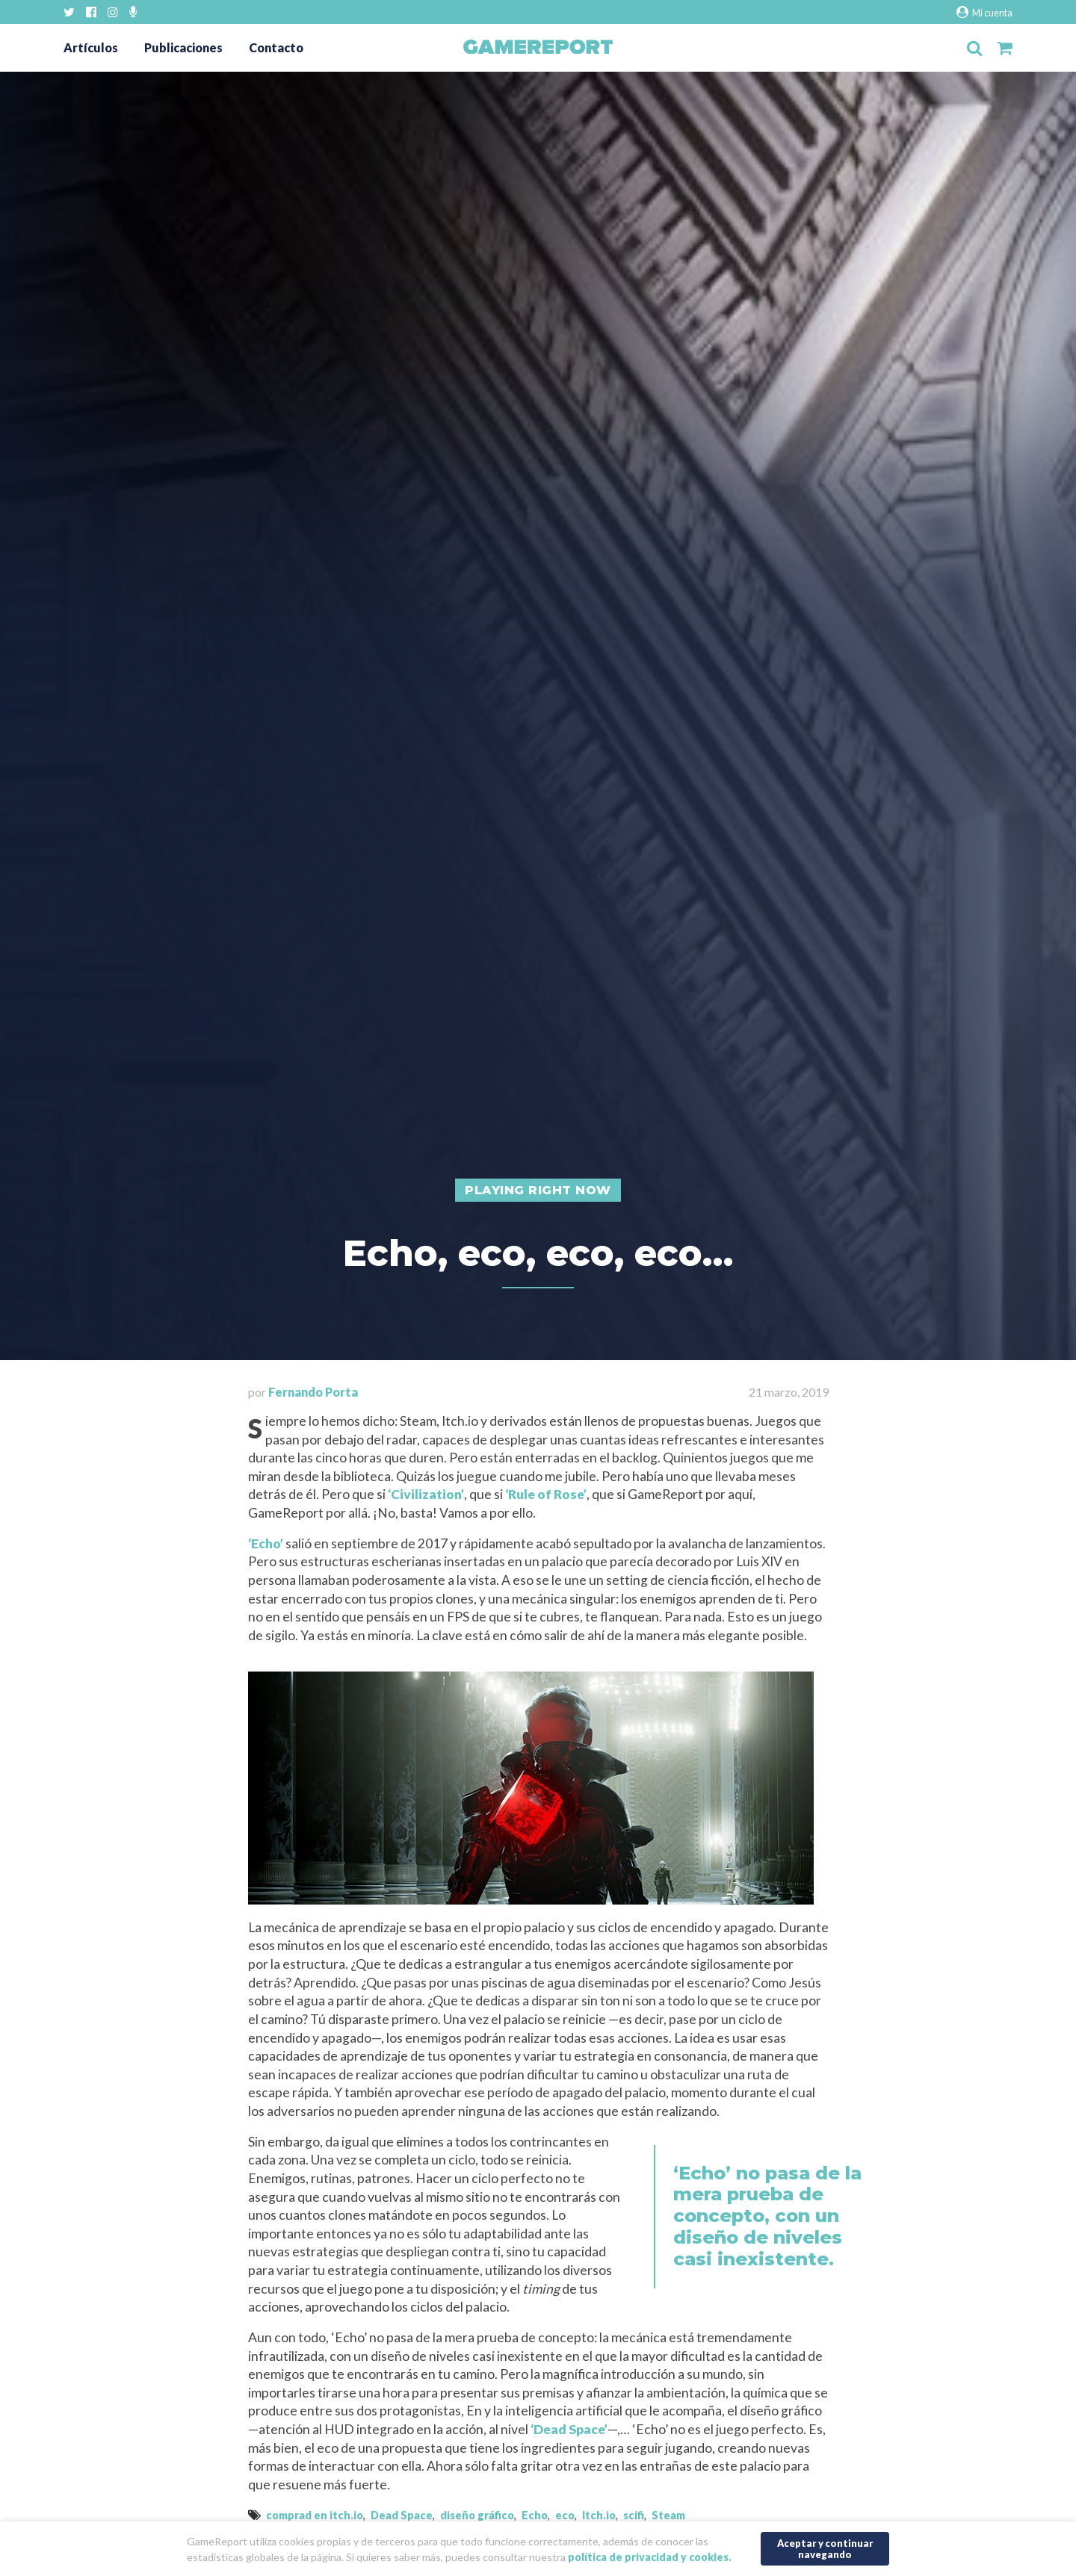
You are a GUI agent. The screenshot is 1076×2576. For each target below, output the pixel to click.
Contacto (276, 47)
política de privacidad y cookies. (650, 2552)
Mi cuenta (984, 12)
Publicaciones (183, 47)
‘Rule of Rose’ (546, 1494)
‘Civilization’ (426, 1494)
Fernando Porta (313, 1392)
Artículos (91, 47)
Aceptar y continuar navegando (825, 2544)
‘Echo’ (265, 1543)
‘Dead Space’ (569, 2429)
